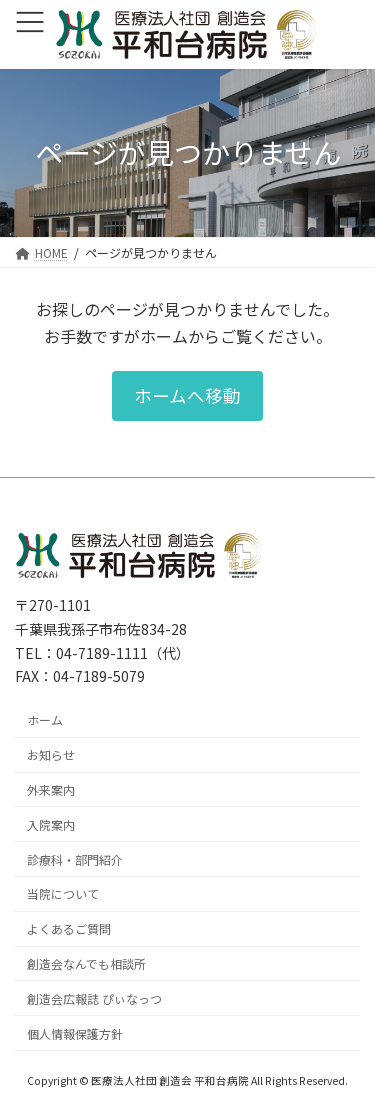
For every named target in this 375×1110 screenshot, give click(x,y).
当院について (63, 893)
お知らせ (51, 754)
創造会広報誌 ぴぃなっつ (94, 997)
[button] (187, 395)
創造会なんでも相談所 (86, 963)
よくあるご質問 (69, 928)
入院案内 (51, 823)
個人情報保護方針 (75, 1032)
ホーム (45, 719)
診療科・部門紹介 (75, 858)
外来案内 (51, 789)
